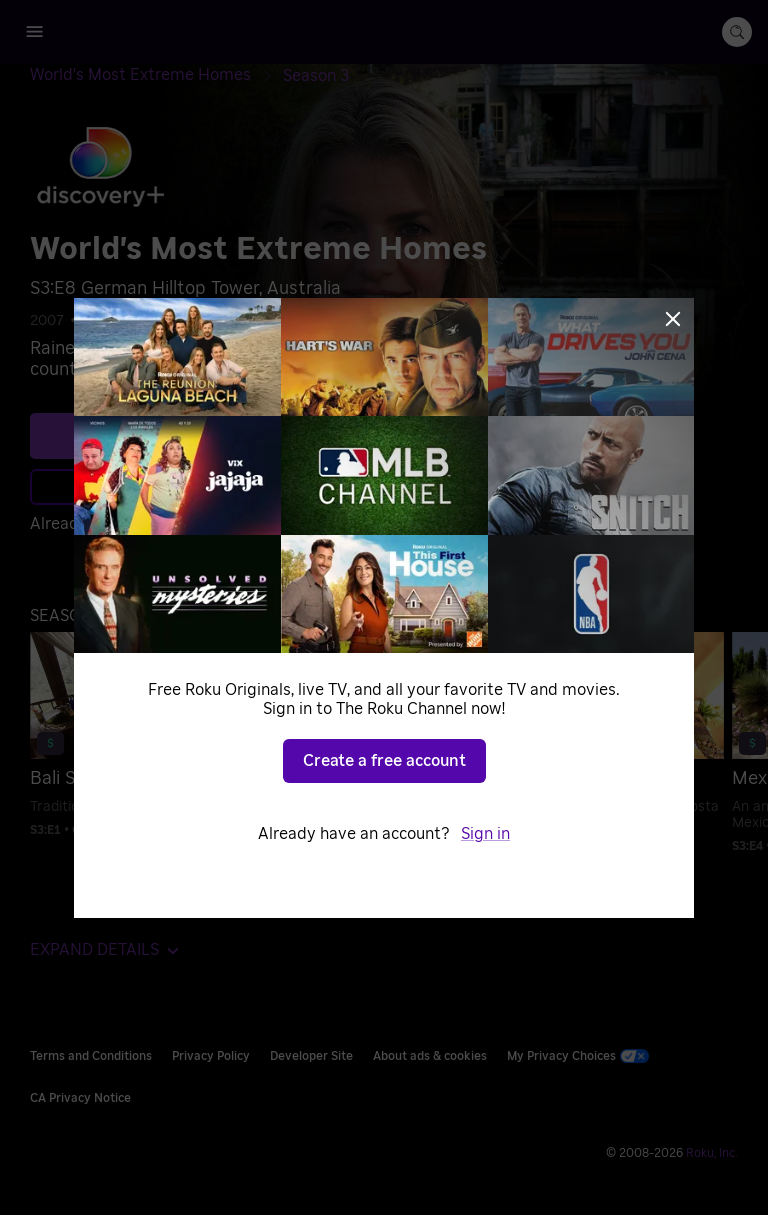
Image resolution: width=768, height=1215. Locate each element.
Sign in (485, 834)
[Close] (673, 319)
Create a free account (384, 761)
